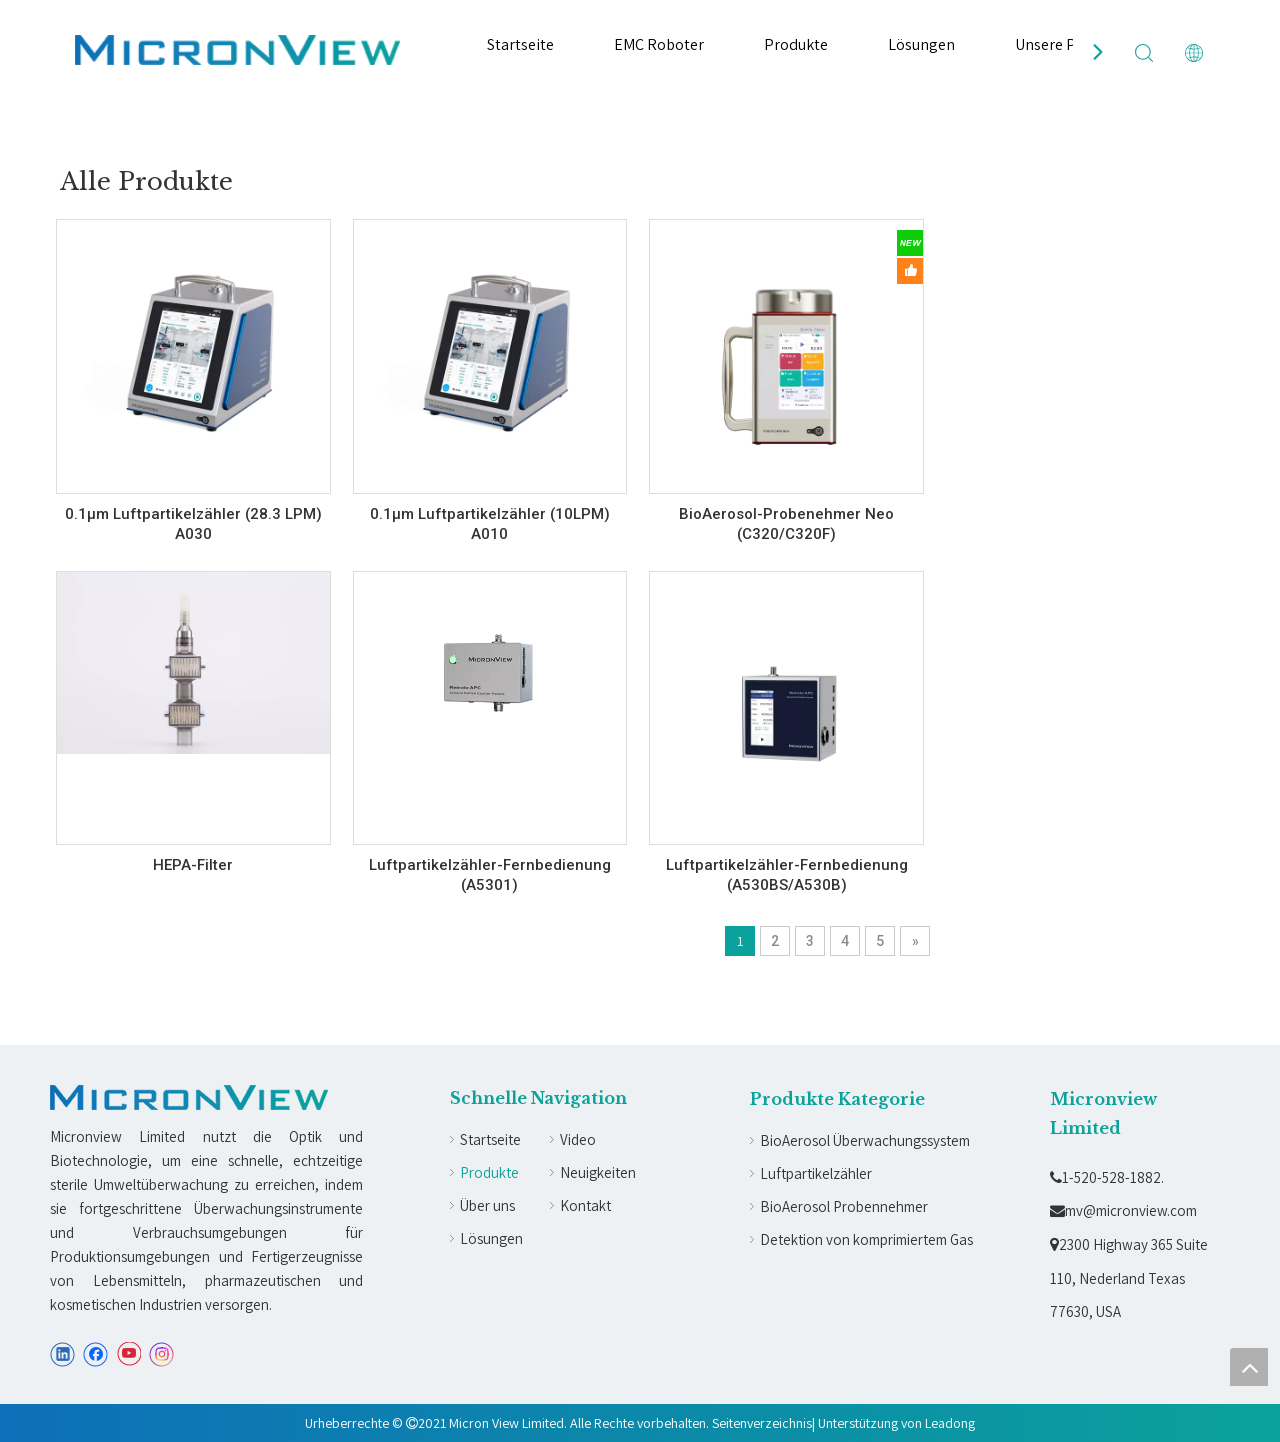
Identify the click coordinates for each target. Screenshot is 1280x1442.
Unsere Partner (1066, 44)
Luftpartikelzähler (816, 1173)
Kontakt (585, 1205)
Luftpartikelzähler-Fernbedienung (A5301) (490, 875)
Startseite (520, 44)
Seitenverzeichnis (762, 1423)
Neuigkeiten (598, 1172)
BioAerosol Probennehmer (844, 1206)
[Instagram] (162, 1354)
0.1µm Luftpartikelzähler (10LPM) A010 (490, 524)
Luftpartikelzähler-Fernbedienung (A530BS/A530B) (787, 875)
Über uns (487, 1205)
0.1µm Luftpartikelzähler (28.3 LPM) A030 (193, 524)
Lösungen (921, 44)
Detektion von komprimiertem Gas (866, 1239)
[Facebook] (95, 1354)
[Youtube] (128, 1354)
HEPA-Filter (193, 865)
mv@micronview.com (1123, 1210)
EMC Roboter (659, 44)
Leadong (950, 1423)
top (1249, 1367)
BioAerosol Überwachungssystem (865, 1140)
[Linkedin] (62, 1354)
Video (578, 1139)
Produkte (796, 44)
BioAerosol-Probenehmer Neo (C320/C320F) (786, 524)
